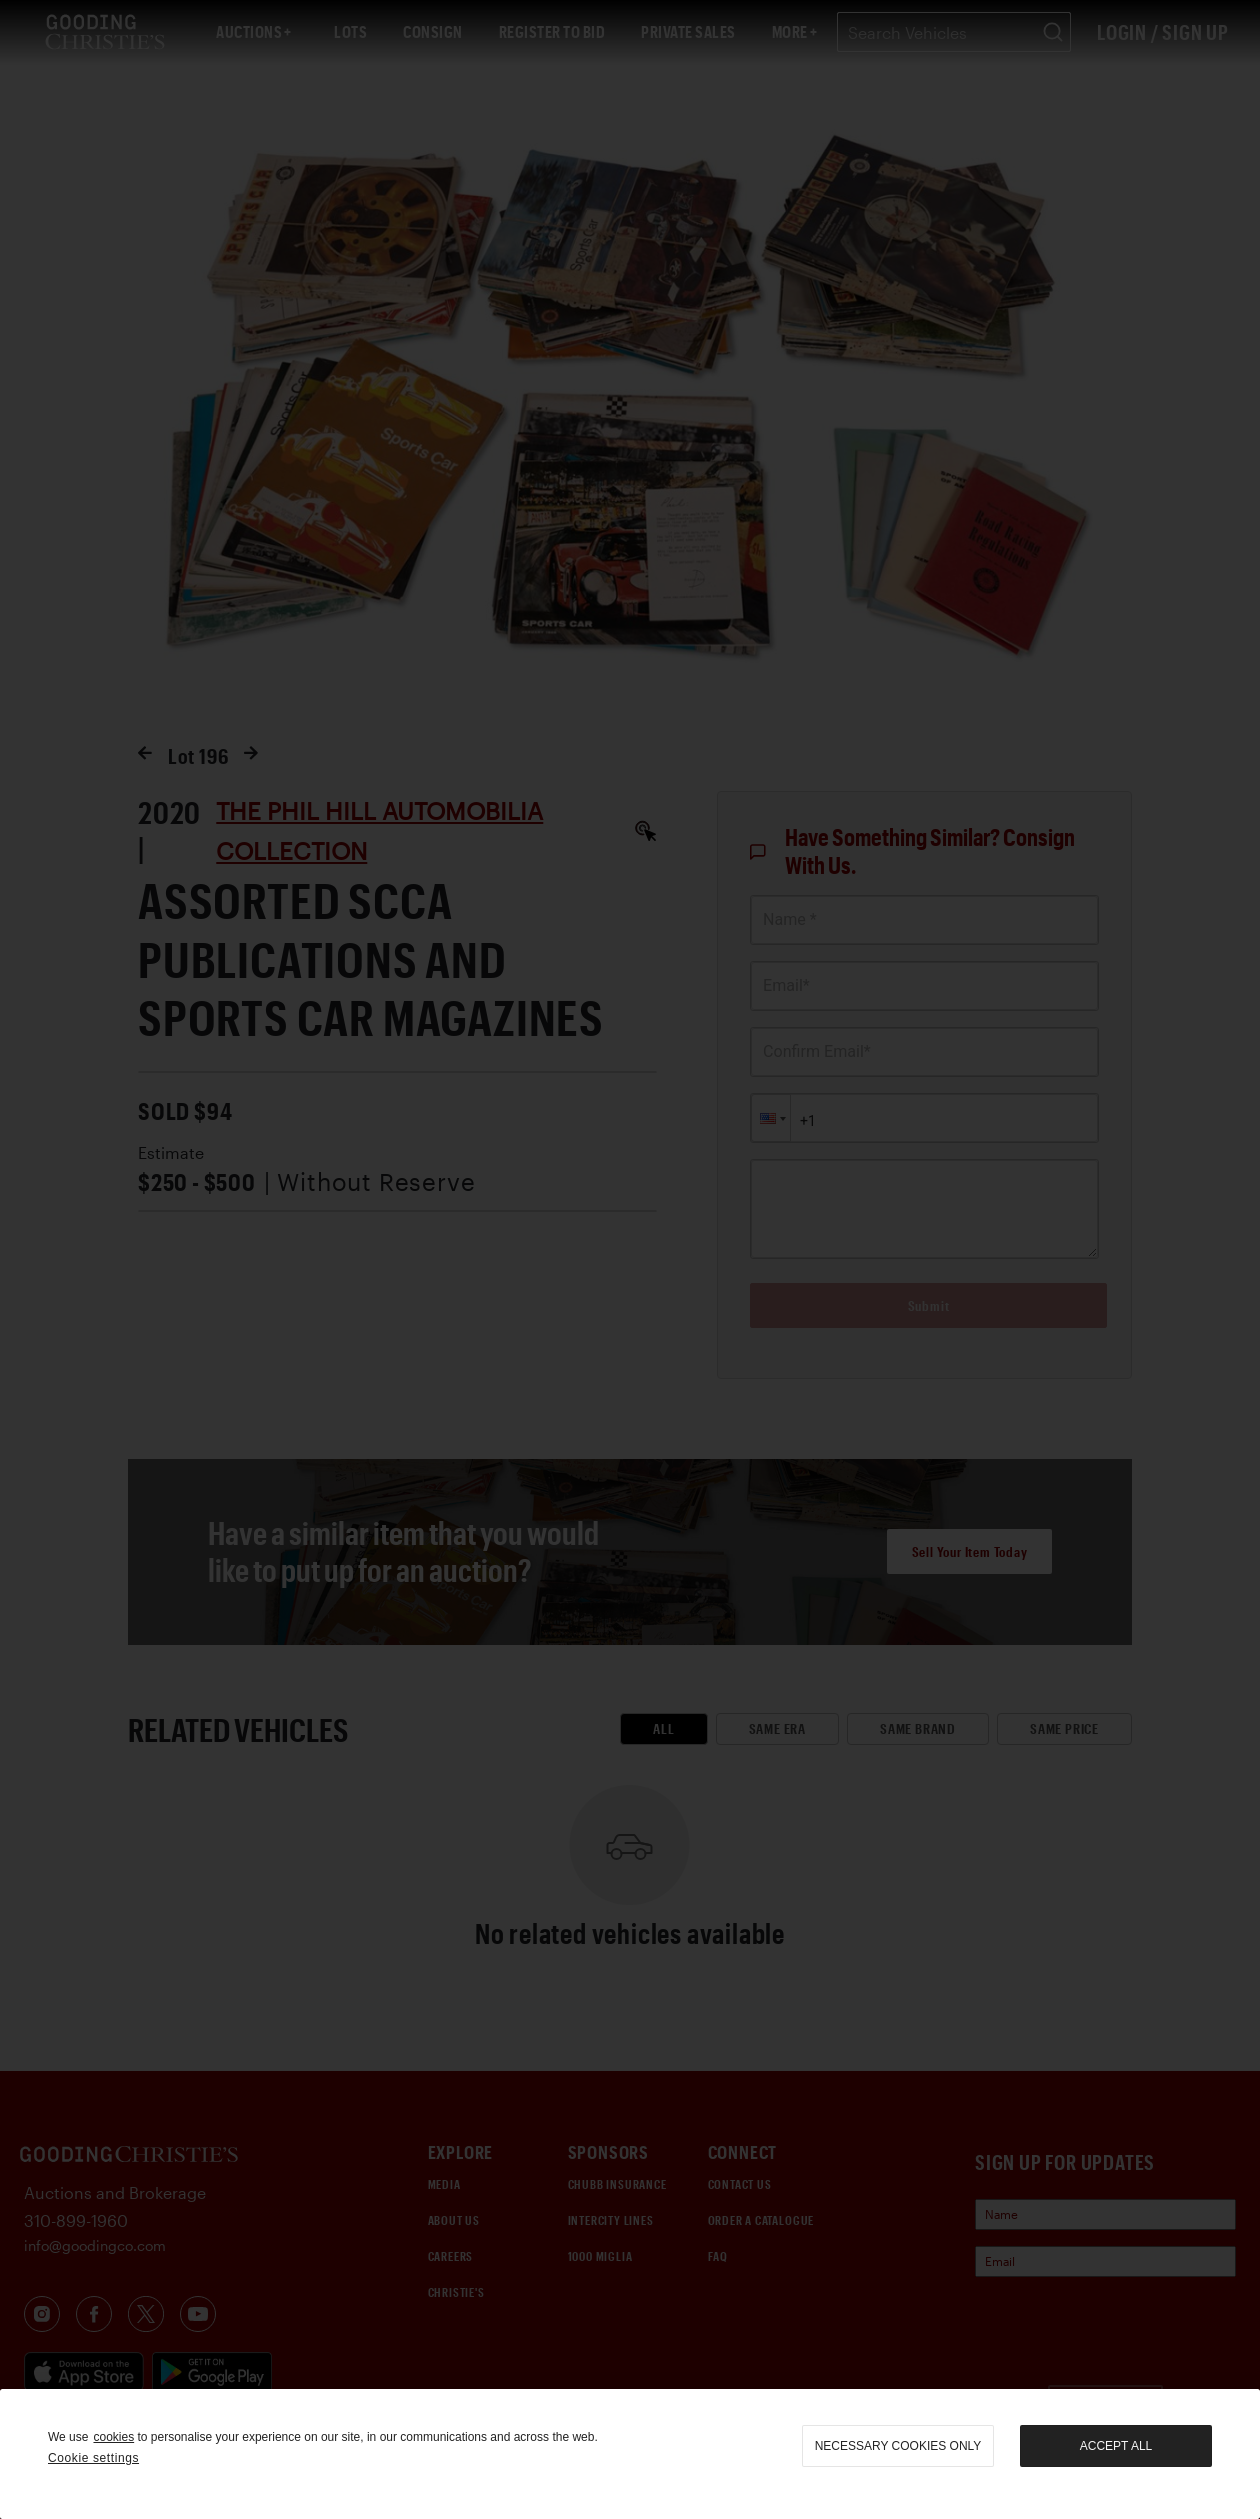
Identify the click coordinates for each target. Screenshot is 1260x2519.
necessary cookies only (898, 2446)
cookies (113, 2437)
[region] (630, 2454)
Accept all (1116, 2446)
